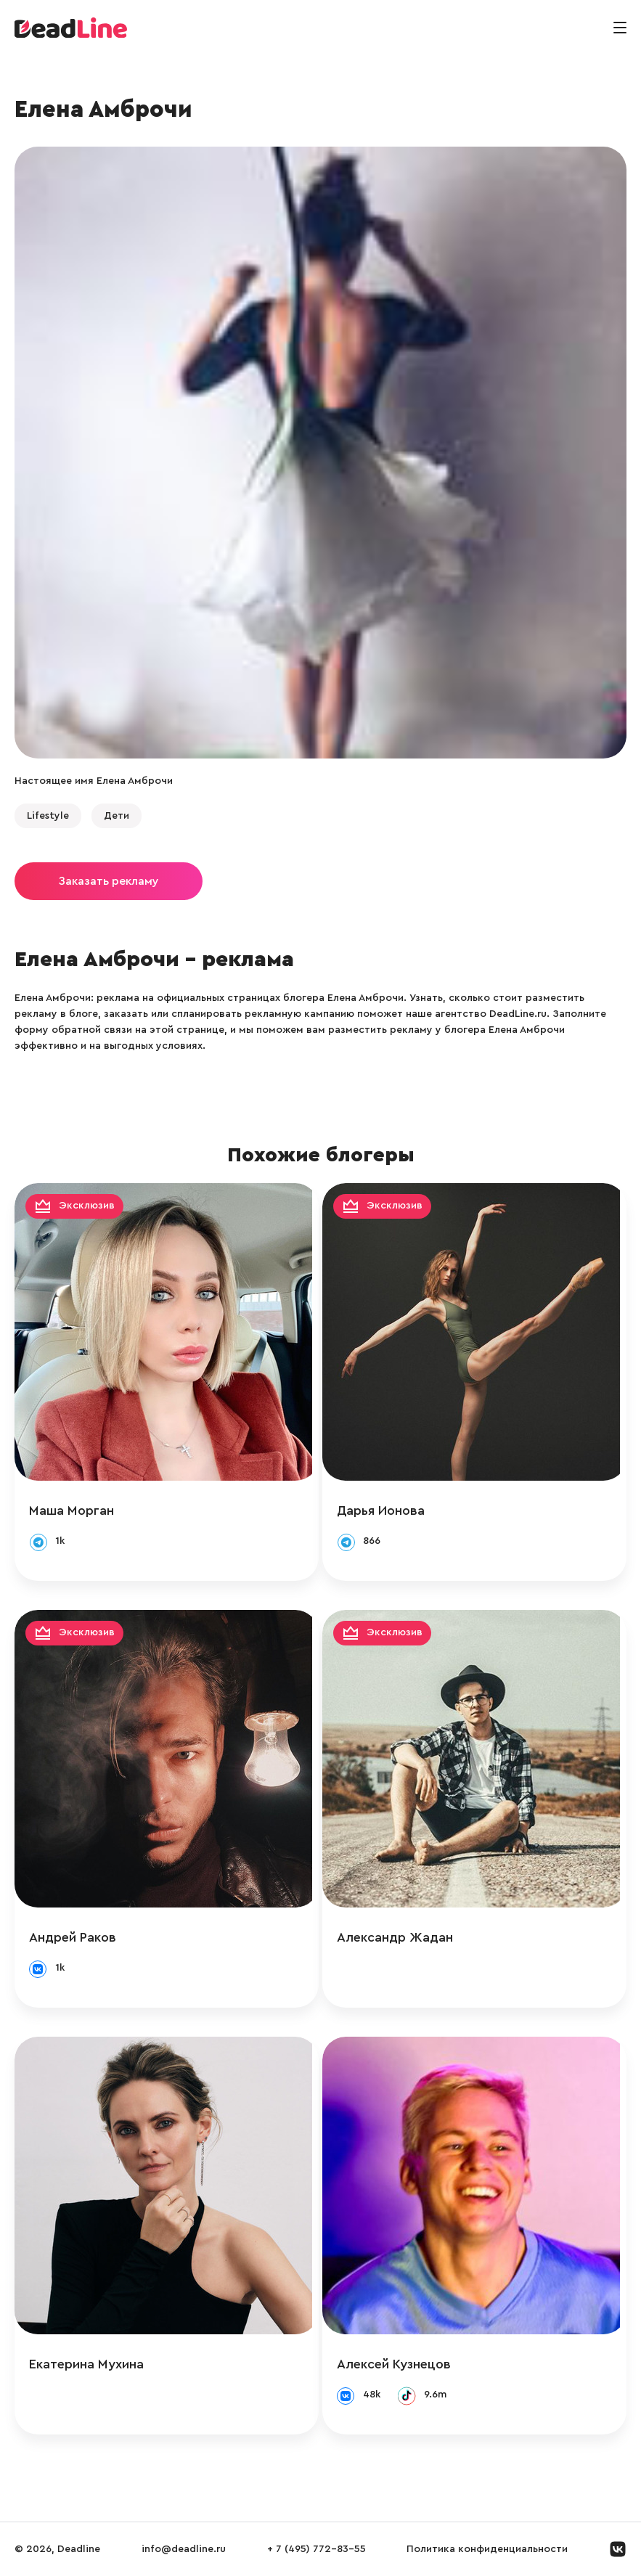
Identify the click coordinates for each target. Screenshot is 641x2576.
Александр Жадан (401, 1937)
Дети (116, 816)
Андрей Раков (72, 1937)
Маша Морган (71, 1510)
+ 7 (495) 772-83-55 (316, 2549)
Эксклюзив (87, 1206)
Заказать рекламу (108, 881)
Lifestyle (48, 816)
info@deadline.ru (184, 2549)
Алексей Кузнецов (400, 2364)
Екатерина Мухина (86, 2364)
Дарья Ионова (387, 1510)
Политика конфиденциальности (487, 2549)
